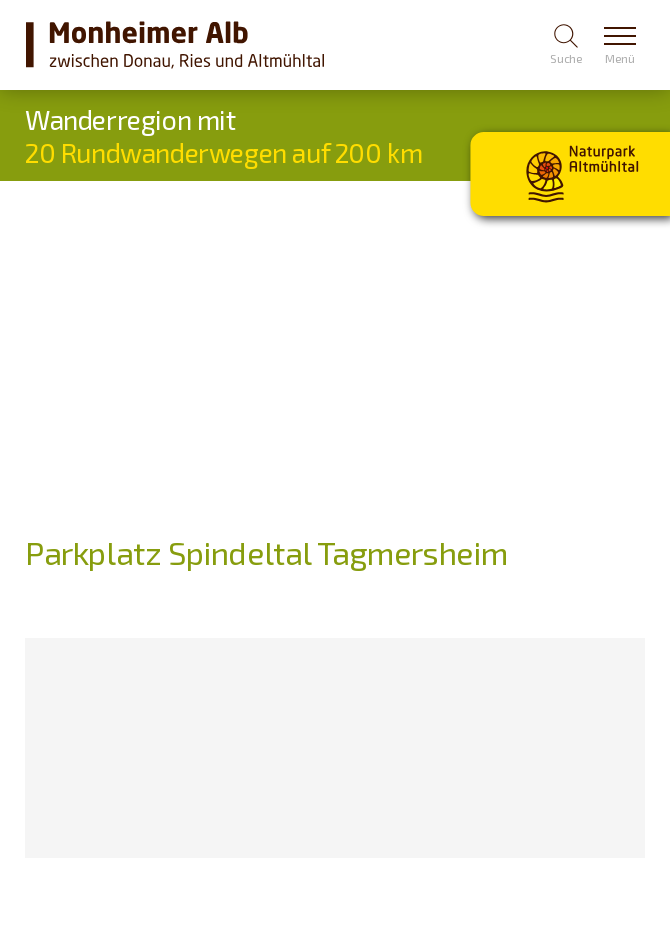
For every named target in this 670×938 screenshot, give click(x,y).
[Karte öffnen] (127, 748)
